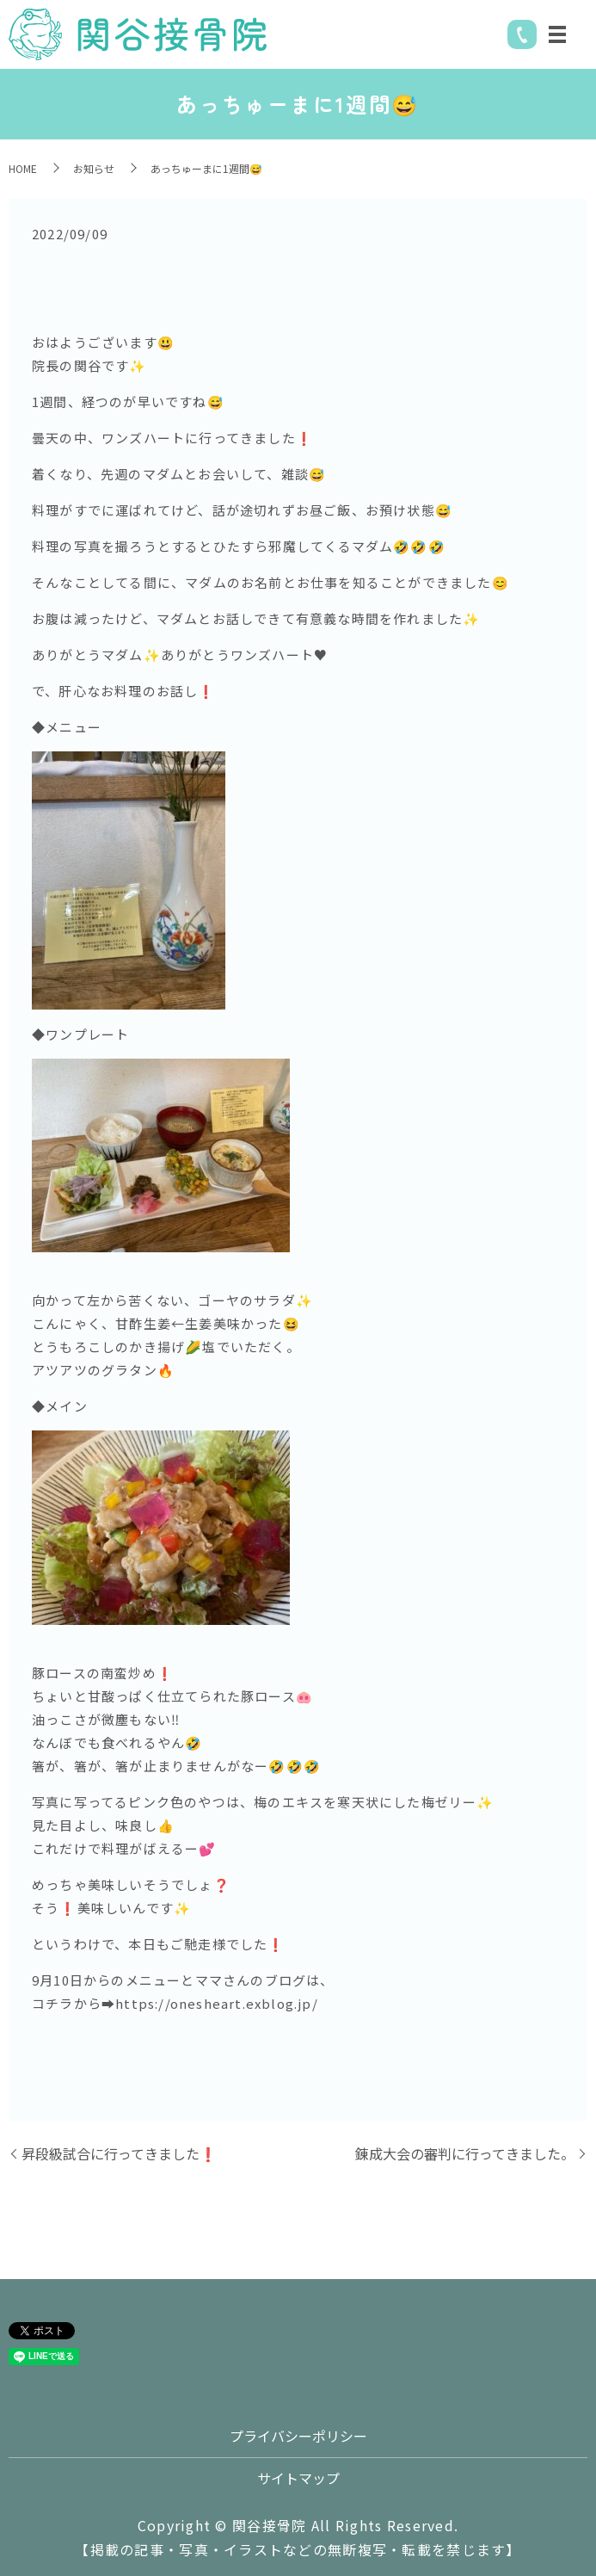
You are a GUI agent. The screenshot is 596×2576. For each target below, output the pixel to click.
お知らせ (93, 168)
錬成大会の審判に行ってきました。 (464, 2153)
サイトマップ (298, 2478)
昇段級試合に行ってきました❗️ (119, 2153)
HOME (23, 168)
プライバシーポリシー (298, 2435)
